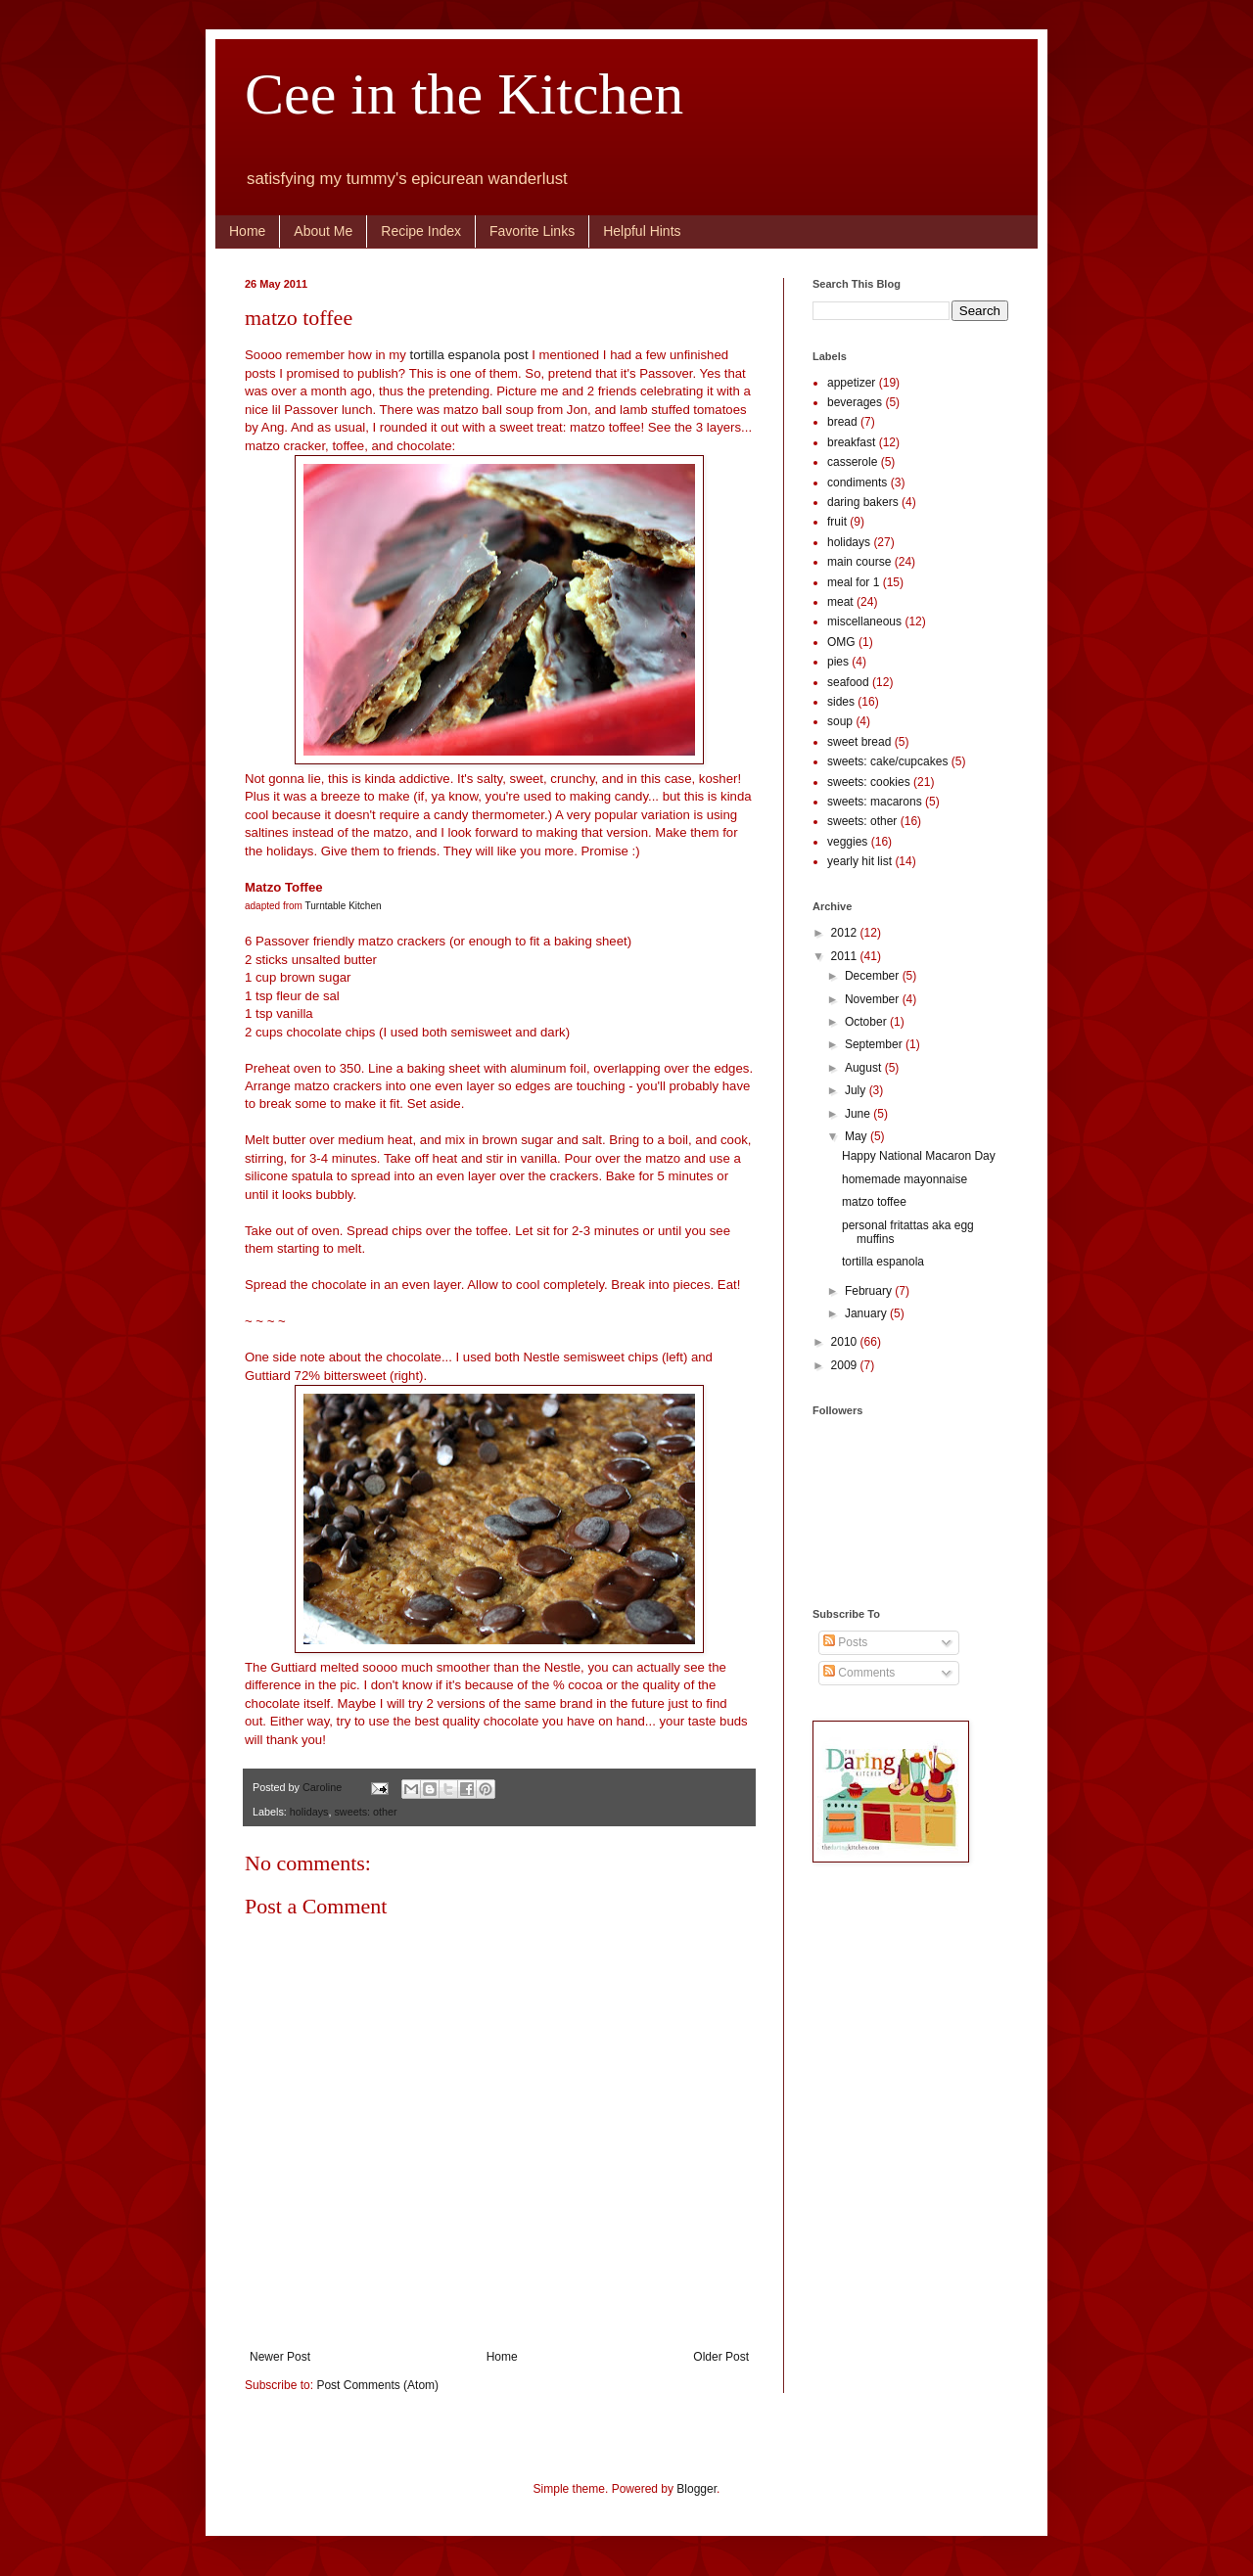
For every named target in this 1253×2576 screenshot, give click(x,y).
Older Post (721, 2357)
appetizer (851, 383)
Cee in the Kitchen (464, 94)
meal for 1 (853, 582)
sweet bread (859, 742)
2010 (845, 1342)
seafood (848, 682)
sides (841, 702)
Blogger (696, 2489)
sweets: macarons (874, 801)
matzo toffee (874, 1202)
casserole (852, 462)
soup (840, 721)
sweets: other (365, 1811)
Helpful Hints (641, 231)
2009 (845, 1365)
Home (247, 231)
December (874, 976)
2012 (845, 933)
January (867, 1313)
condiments (857, 482)
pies (838, 661)
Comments (859, 1672)
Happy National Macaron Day (919, 1156)
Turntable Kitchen (343, 905)
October (867, 1022)
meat (840, 602)
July (857, 1090)
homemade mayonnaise (904, 1179)
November (874, 999)
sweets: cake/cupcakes (887, 761)
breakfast (851, 442)
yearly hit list (859, 861)
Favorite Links (532, 231)
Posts (845, 1642)
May (857, 1136)
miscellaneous (864, 621)
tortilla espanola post (469, 354)
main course (859, 562)
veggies (847, 842)
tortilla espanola (883, 1261)
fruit (837, 522)
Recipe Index (421, 231)
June (859, 1114)
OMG (841, 642)
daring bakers (863, 502)
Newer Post (280, 2357)
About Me (323, 231)
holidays (309, 1811)
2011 (845, 956)
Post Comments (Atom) (377, 2385)
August (865, 1068)
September (875, 1044)
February (870, 1291)
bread (842, 422)
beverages (854, 402)
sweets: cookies (868, 782)
